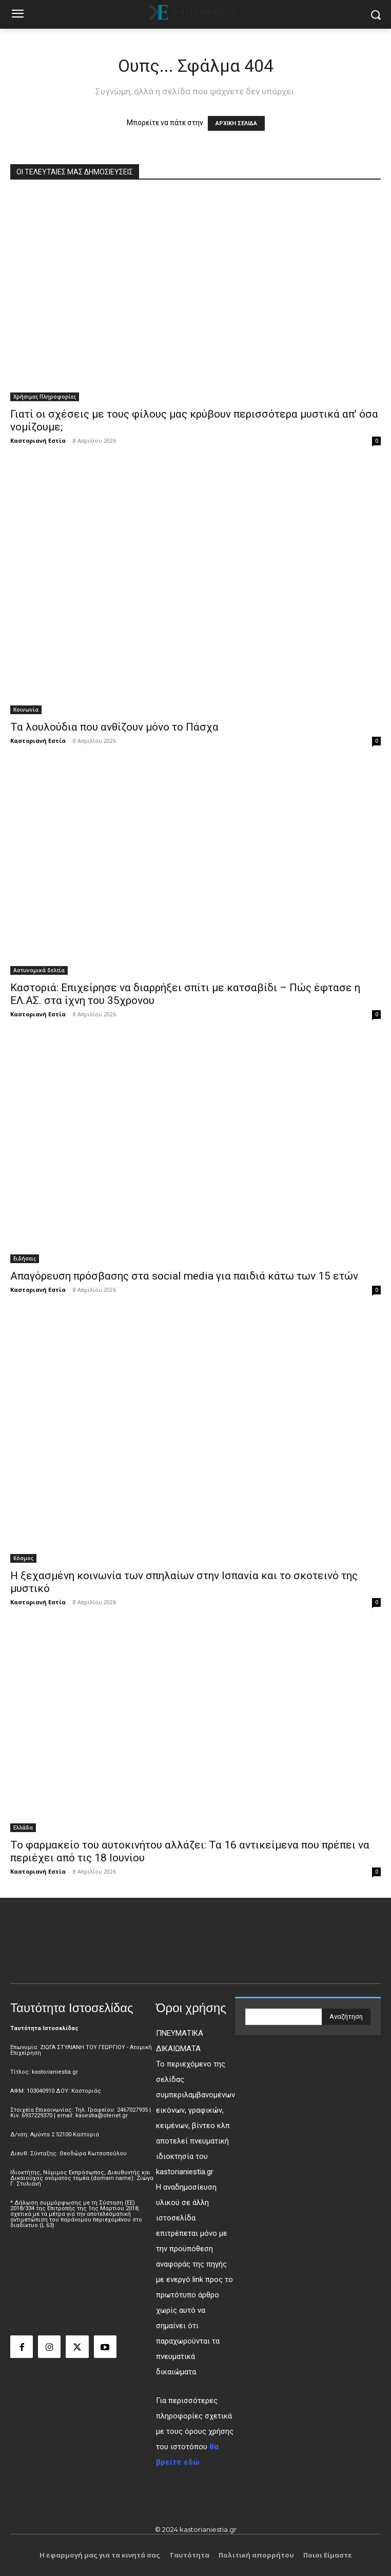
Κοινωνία (25, 709)
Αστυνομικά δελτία (39, 970)
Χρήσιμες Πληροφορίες (44, 396)
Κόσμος (23, 1558)
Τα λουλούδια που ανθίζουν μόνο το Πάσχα (114, 727)
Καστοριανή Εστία (38, 440)
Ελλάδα (23, 1827)
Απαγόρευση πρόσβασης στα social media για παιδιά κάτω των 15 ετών (184, 1276)
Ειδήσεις (24, 1258)
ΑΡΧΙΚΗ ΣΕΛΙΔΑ (236, 123)
